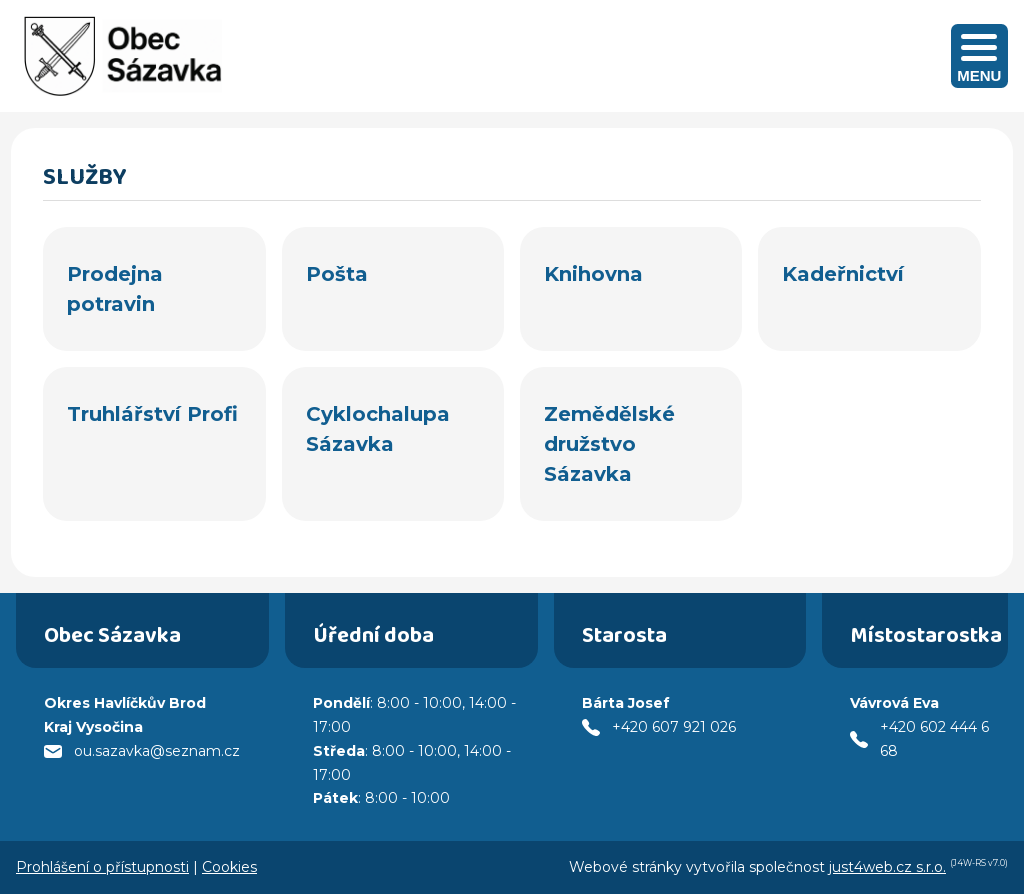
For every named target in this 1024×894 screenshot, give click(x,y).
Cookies (229, 867)
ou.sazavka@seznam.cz (157, 751)
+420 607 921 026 (674, 727)
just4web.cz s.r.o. (887, 867)
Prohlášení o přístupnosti (102, 867)
